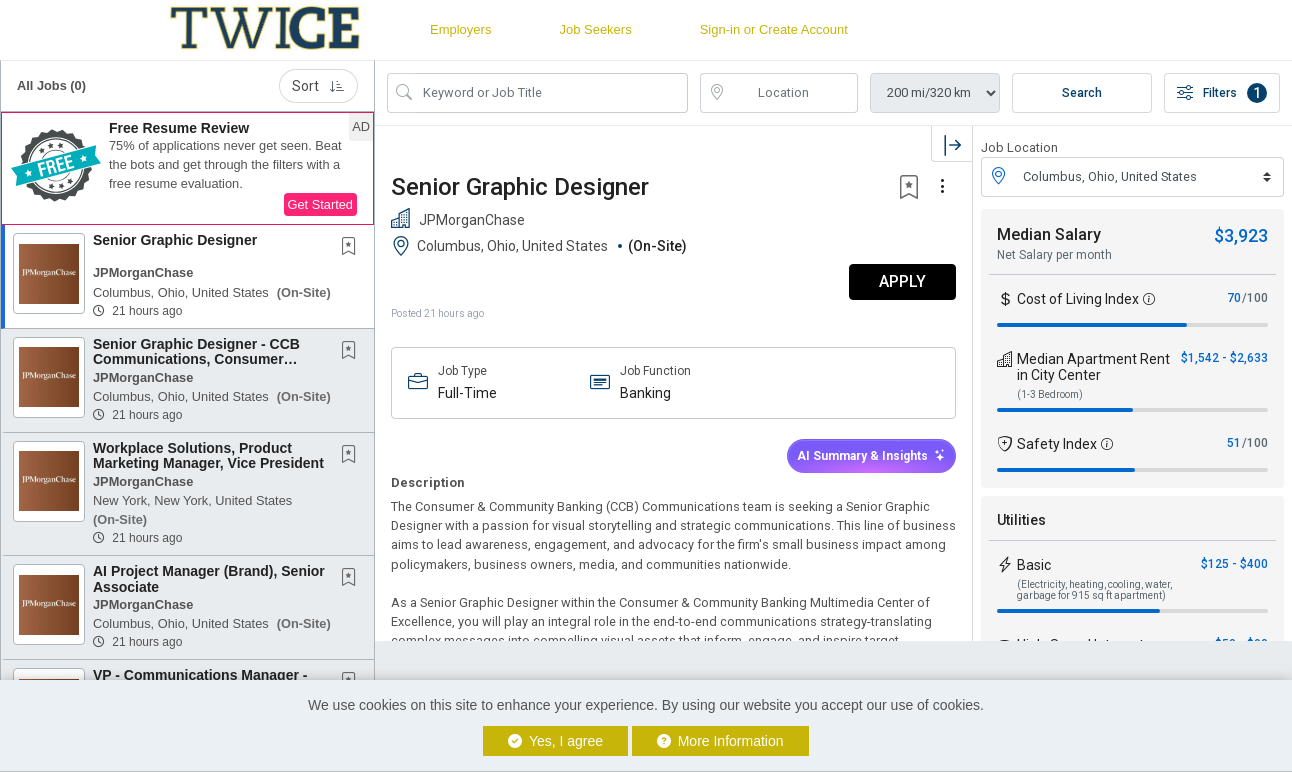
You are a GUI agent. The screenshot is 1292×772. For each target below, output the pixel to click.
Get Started (320, 204)
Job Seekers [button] (595, 29)
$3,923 (1241, 235)
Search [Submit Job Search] (1082, 93)
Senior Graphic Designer (175, 240)
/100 (1255, 298)
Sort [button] (318, 86)
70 (1234, 298)
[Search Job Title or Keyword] (551, 93)
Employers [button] (460, 29)
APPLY (902, 281)
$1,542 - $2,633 (1224, 358)
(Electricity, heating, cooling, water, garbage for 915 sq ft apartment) (1094, 590)
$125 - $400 (1234, 564)
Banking (645, 393)
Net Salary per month (1054, 255)
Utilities (1021, 520)
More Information (720, 741)
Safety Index (1057, 444)
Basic (1034, 565)
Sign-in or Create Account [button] (774, 29)
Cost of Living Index (1078, 299)
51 (1234, 443)
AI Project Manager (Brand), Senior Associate (209, 578)
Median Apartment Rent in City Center (1093, 367)
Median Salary (1049, 234)
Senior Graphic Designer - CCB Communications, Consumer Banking (196, 359)
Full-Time (467, 393)
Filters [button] (1222, 93)
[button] (187, 169)
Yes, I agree (555, 741)
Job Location (1019, 147)
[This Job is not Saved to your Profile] (353, 248)
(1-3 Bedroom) (1050, 394)
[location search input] (793, 93)
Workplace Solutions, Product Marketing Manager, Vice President (208, 455)
